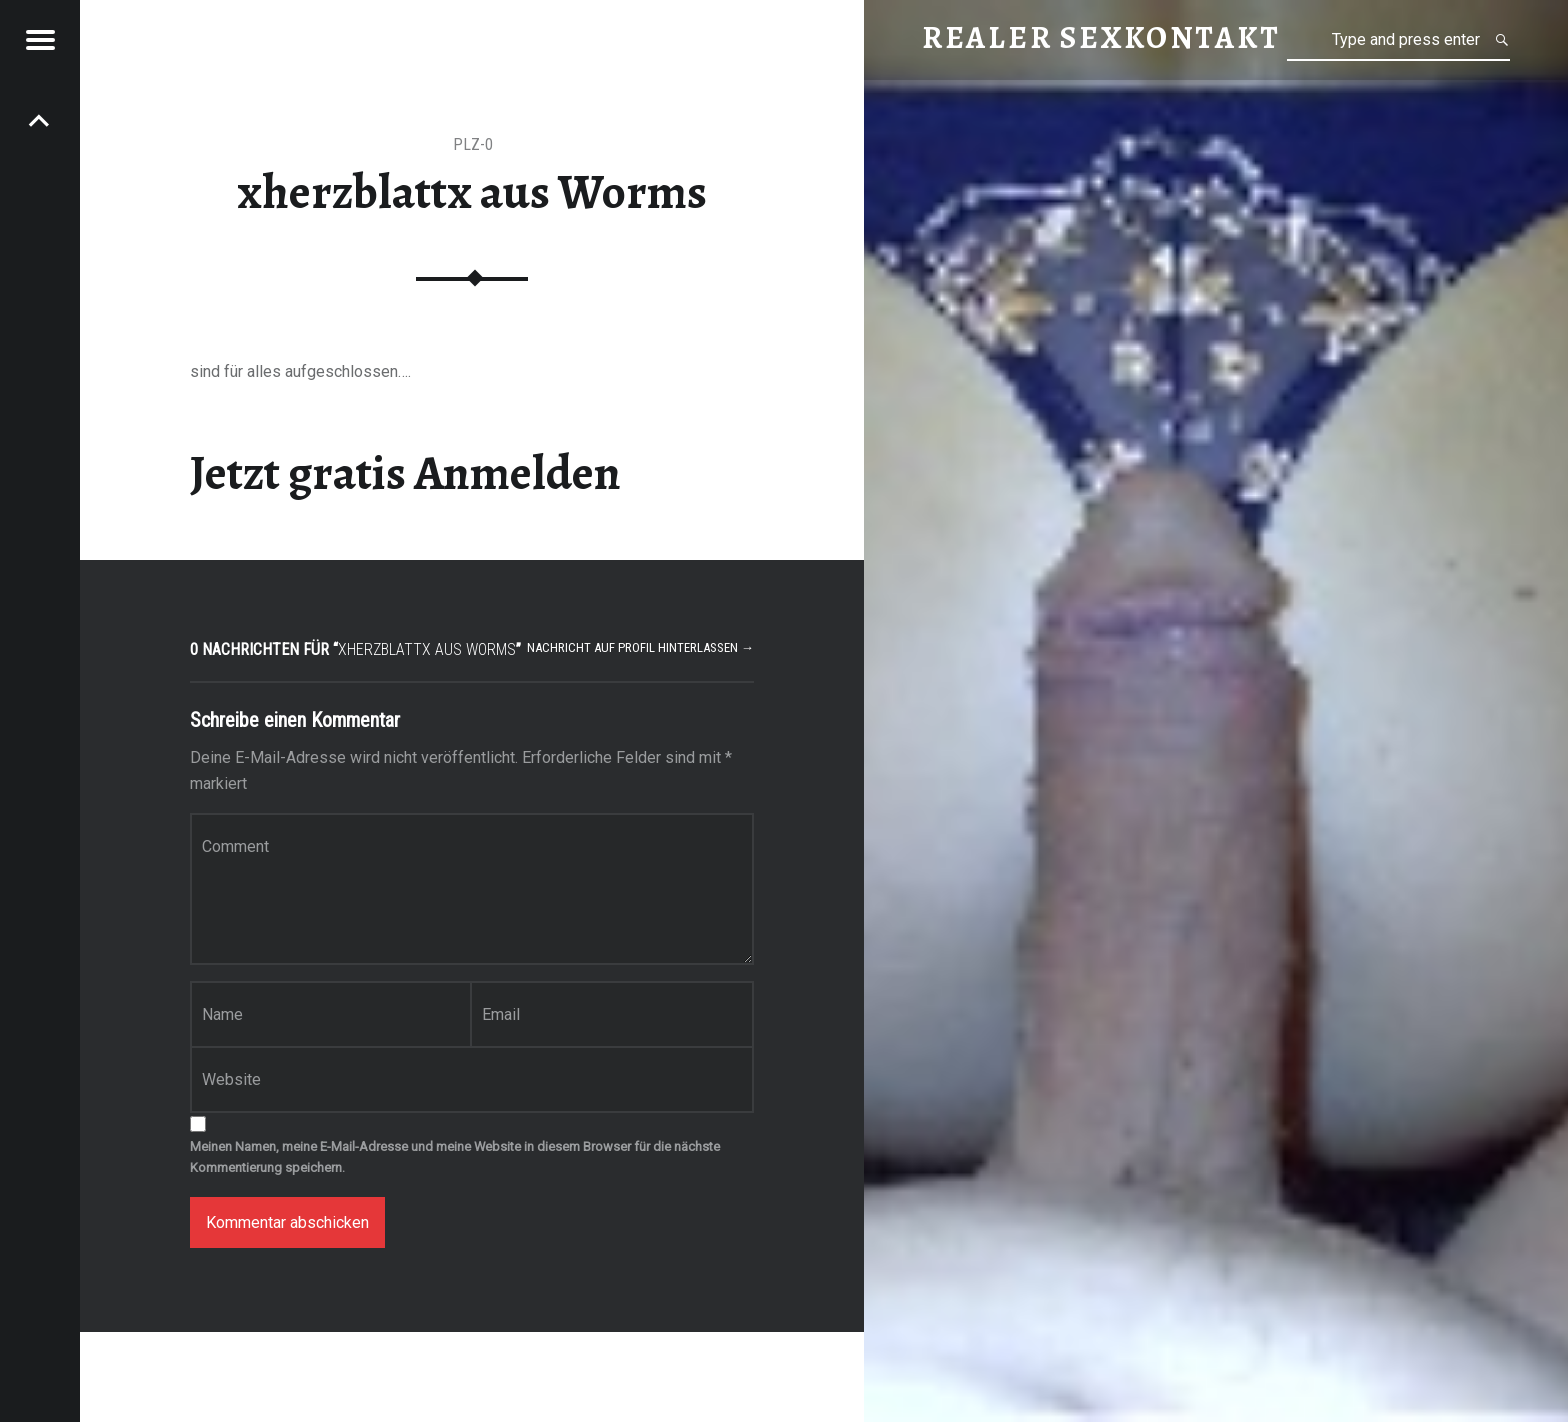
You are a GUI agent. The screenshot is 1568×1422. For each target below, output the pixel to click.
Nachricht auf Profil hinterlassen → (640, 647)
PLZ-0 (473, 144)
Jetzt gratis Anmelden (405, 473)
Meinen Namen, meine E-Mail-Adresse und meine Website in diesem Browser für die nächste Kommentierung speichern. (455, 1157)
